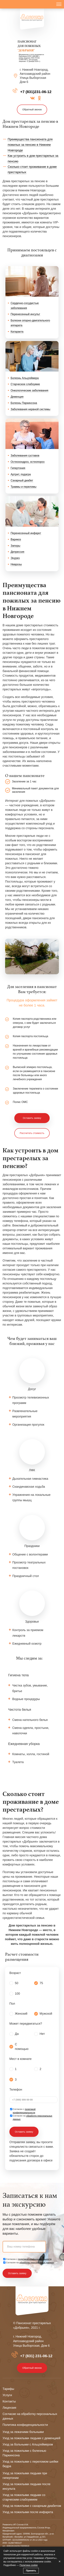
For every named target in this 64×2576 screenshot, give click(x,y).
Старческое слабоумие (25, 384)
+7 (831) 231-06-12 (36, 2356)
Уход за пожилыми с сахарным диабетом (32, 2506)
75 (41, 1983)
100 (17, 1993)
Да (17, 2033)
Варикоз (16, 539)
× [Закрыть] (60, 2561)
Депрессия (17, 551)
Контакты (9, 2401)
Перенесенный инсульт (25, 314)
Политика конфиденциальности (25, 2425)
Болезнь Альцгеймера (25, 378)
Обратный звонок (32, 109)
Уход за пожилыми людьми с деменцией (31, 2438)
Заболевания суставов (25, 455)
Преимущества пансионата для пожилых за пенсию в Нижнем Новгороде (30, 145)
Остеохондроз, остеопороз (27, 461)
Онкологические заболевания (29, 390)
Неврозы (16, 564)
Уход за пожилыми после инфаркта (28, 2512)
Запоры (15, 545)
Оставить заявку (32, 1118)
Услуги (7, 2395)
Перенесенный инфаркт (26, 533)
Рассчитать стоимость (32, 1133)
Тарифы (8, 2389)
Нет (42, 2033)
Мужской (46, 2013)
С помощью (22, 2047)
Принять (31, 2570)
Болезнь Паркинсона (24, 403)
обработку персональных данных (36, 2262)
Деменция (17, 396)
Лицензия (9, 2407)
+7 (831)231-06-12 (36, 92)
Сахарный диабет (22, 480)
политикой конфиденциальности (35, 2259)
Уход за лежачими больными (23, 2432)
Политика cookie (28, 2565)
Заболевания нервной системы (30, 409)
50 (16, 1983)
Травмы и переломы (23, 486)
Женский (21, 2013)
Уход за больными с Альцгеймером (28, 2444)
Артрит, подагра (21, 474)
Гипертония (18, 468)
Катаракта (17, 331)
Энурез (15, 558)
